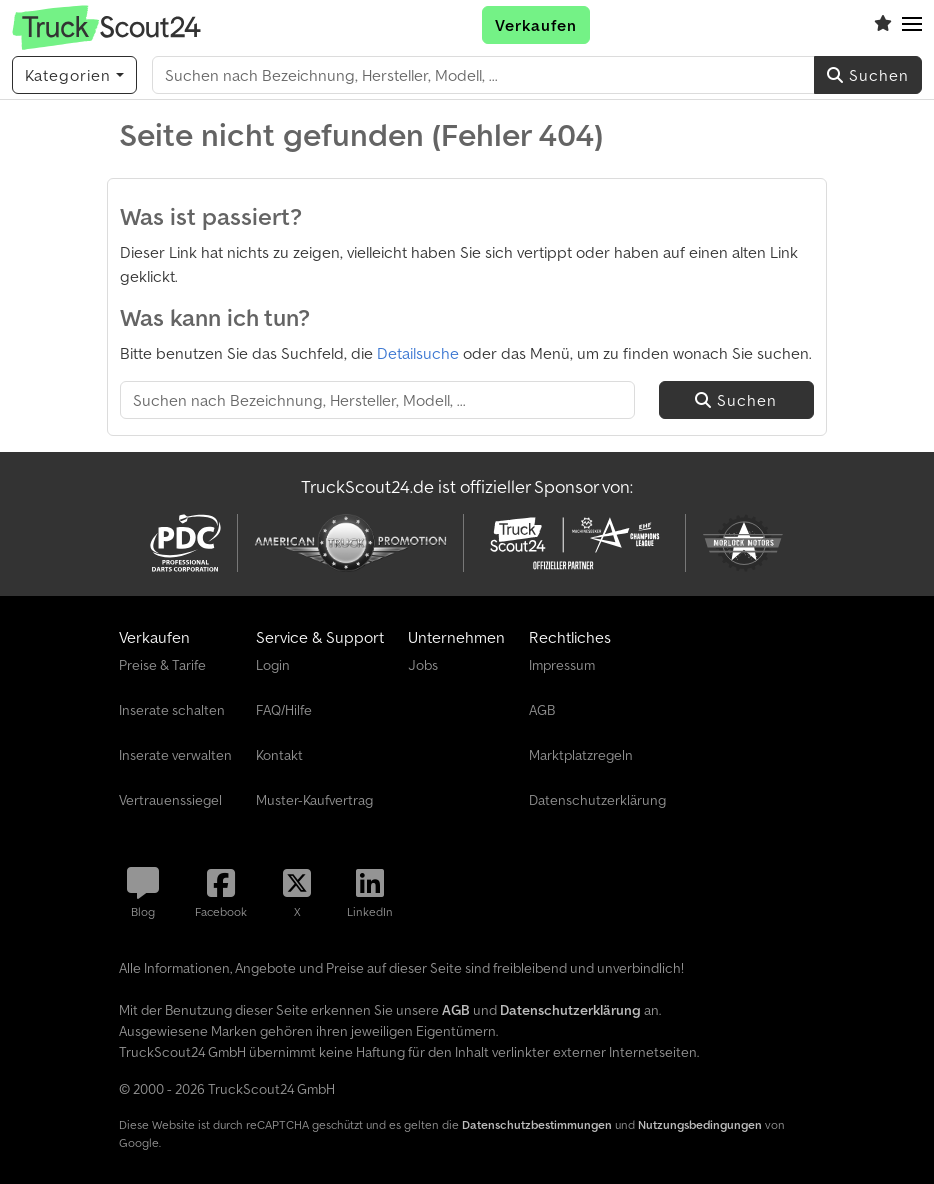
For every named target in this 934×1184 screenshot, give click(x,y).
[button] (912, 25)
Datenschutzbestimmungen (537, 1124)
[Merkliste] (883, 25)
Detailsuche (418, 353)
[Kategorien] (74, 75)
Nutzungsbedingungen (700, 1124)
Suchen (868, 75)
